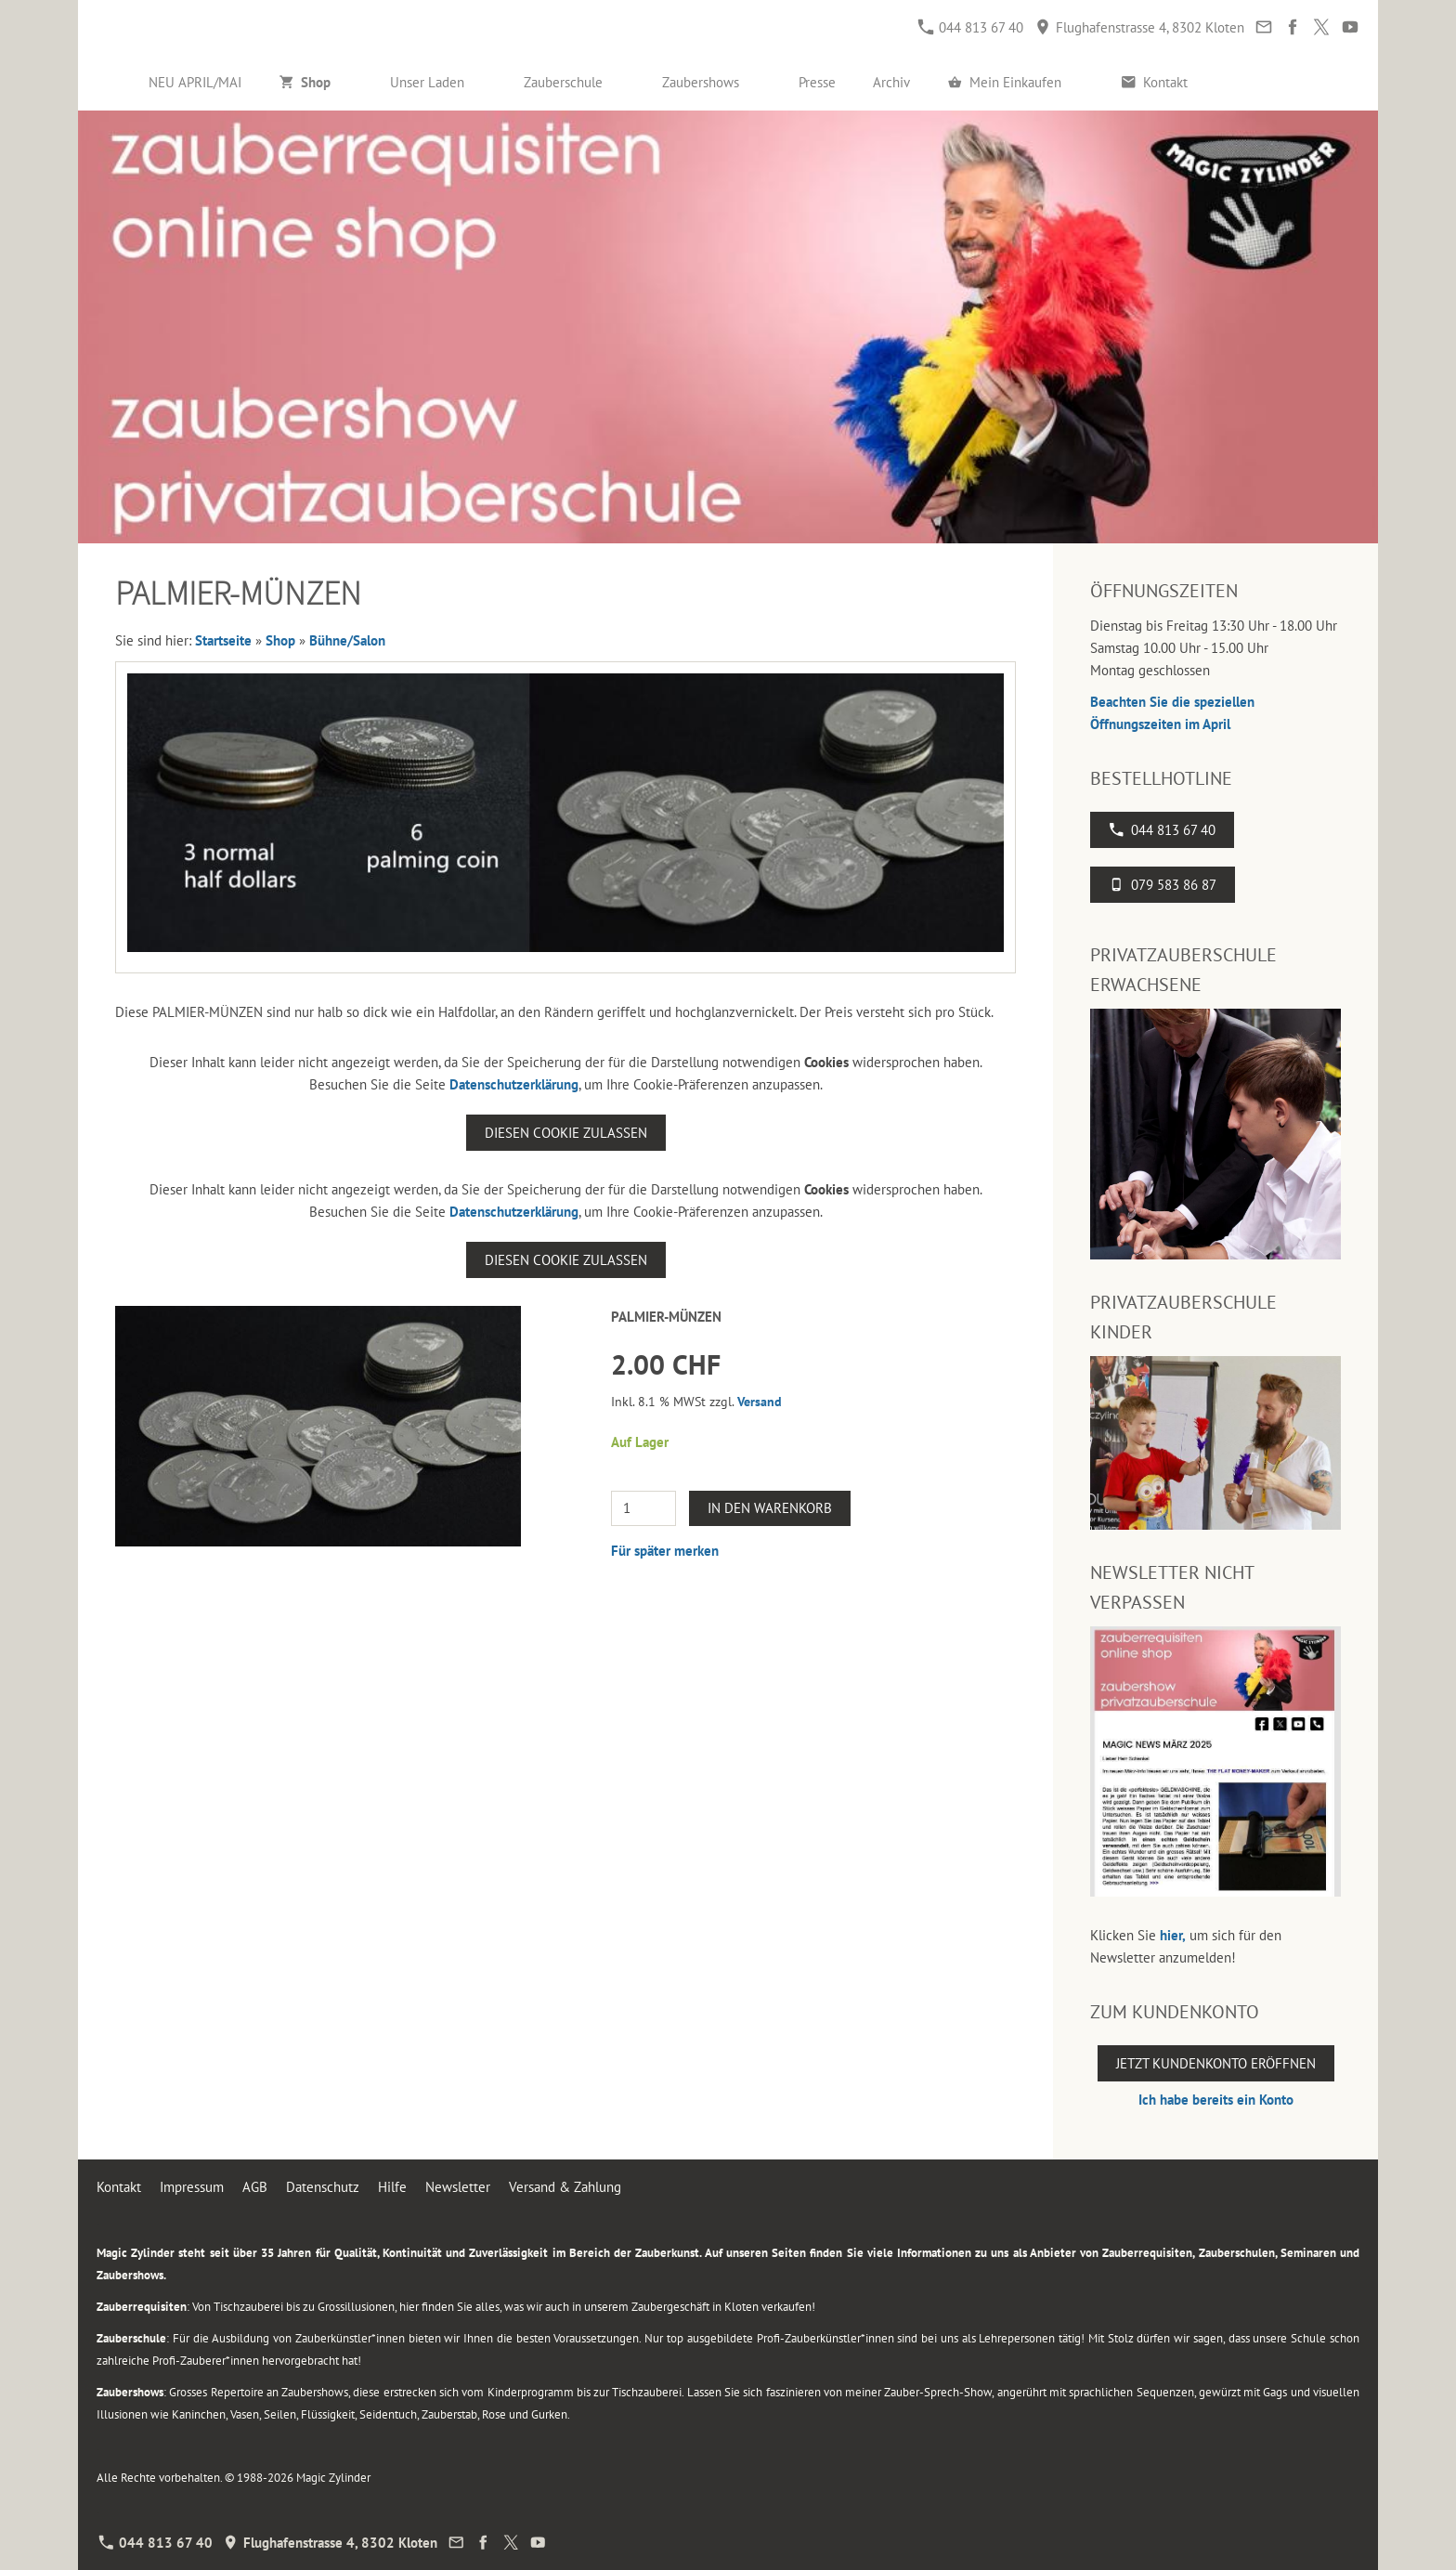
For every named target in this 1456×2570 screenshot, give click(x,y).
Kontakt (119, 2187)
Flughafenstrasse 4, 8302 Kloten (1139, 27)
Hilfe (392, 2187)
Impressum (192, 2187)
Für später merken (665, 1550)
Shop (280, 640)
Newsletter (457, 2187)
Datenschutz (322, 2187)
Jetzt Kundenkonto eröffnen (1216, 2063)
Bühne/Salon (347, 640)
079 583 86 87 (1162, 885)
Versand (759, 1401)
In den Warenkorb (770, 1508)
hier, (1173, 1935)
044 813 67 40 (970, 27)
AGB (254, 2187)
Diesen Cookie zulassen (566, 1132)
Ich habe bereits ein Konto (1216, 2099)
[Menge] (643, 1508)
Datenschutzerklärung (513, 1084)
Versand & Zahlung (565, 2187)
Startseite (223, 640)
